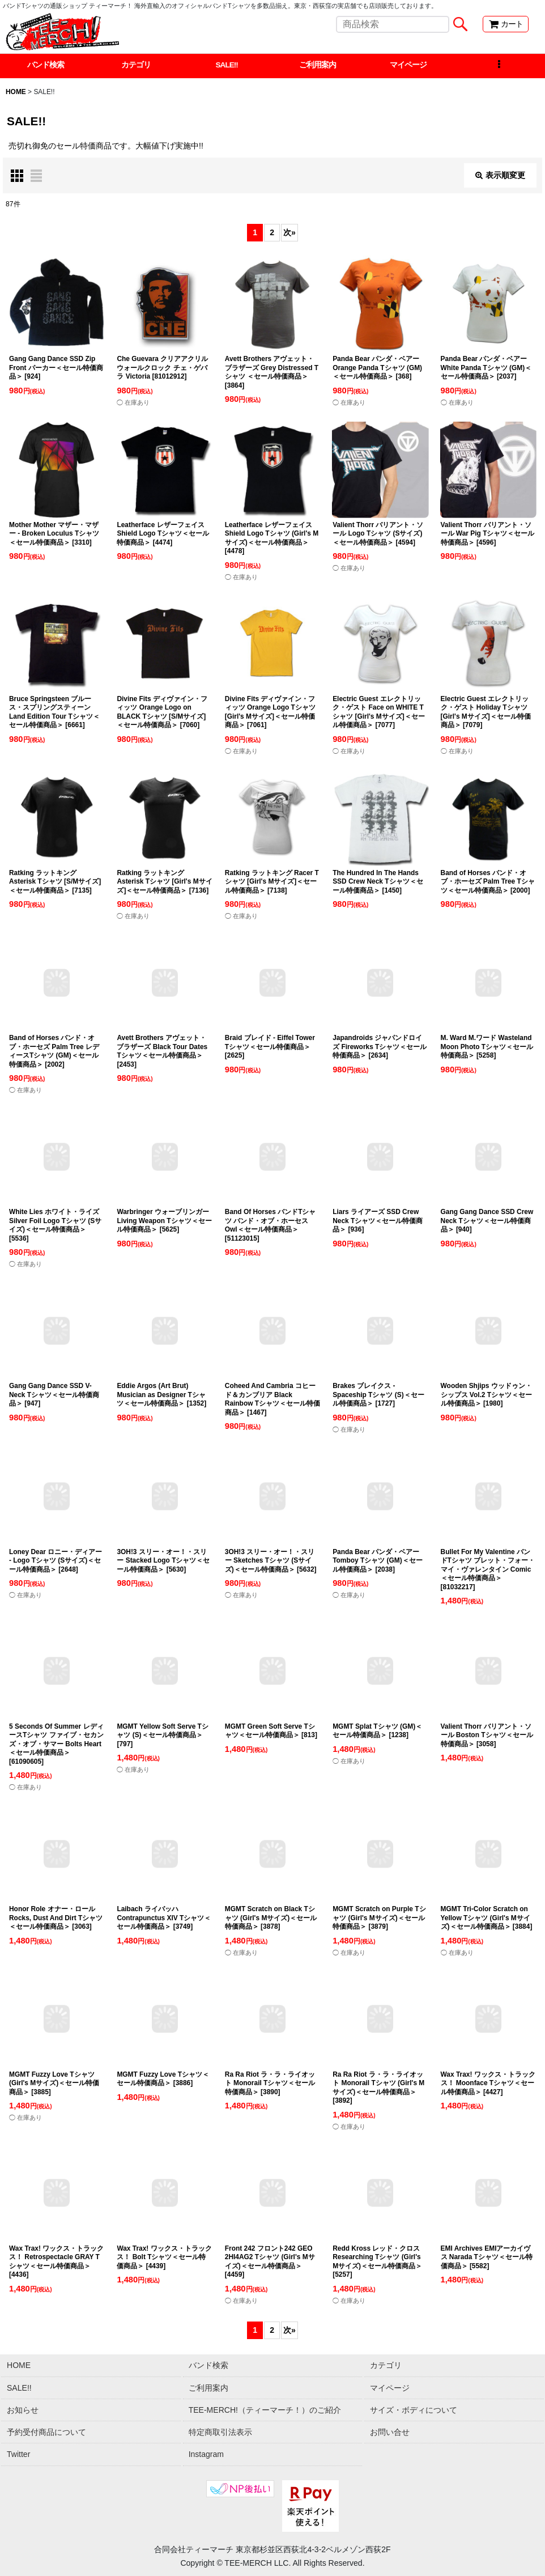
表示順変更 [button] (500, 176)
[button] (499, 66)
